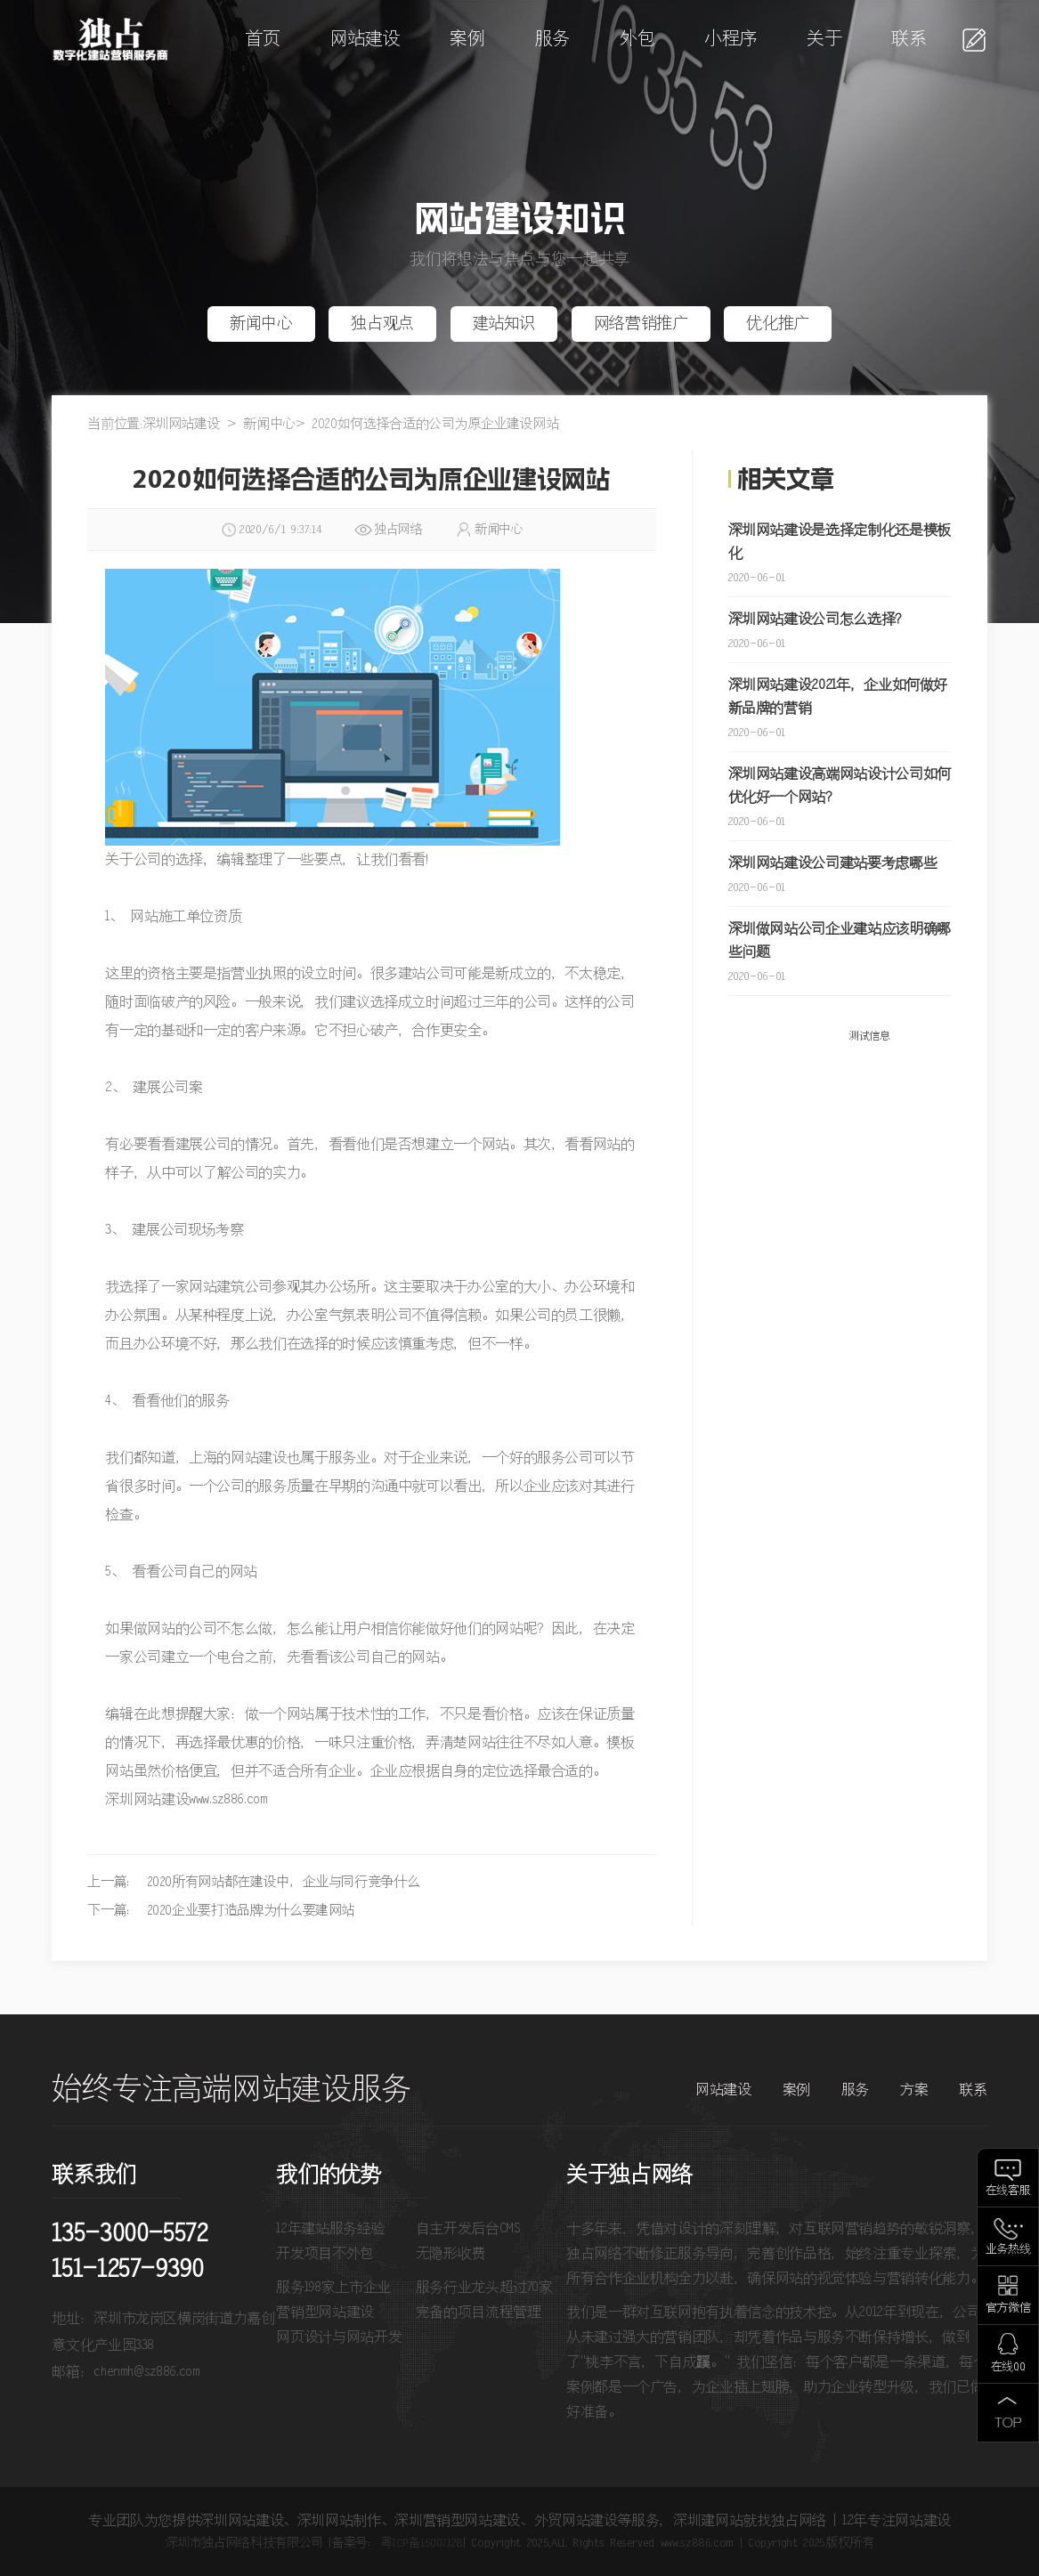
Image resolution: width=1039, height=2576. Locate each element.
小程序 (730, 39)
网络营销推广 (641, 324)
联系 (908, 39)
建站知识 (504, 324)
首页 (262, 39)
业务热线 (1008, 2249)
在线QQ (1008, 2367)
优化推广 (777, 324)
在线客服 (1008, 2191)
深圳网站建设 (181, 424)
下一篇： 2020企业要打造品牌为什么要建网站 (220, 1910)
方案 (914, 2090)
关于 (824, 39)
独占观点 (382, 324)
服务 (552, 39)
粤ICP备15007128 (421, 2543)
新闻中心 (261, 324)
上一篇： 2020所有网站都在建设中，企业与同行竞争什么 (253, 1882)
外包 (637, 39)
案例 (467, 39)
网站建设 (365, 39)
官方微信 (1008, 2308)
